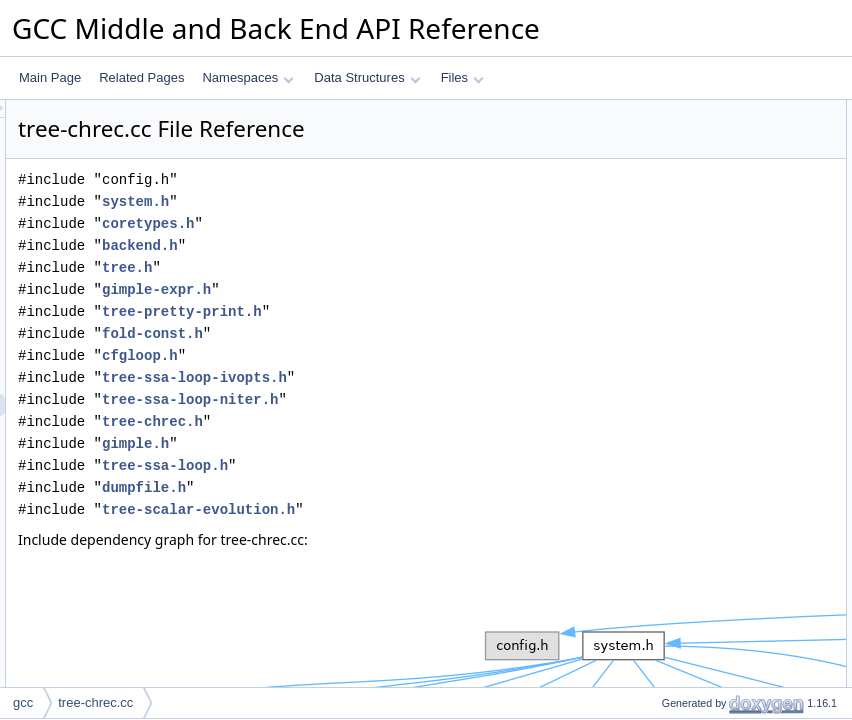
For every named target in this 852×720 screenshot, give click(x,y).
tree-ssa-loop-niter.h (440, 399)
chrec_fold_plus (687, 221)
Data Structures (367, 77)
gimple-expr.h (406, 289)
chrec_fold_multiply (696, 265)
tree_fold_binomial (694, 287)
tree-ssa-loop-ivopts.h (444, 377)
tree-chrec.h (402, 421)
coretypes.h (398, 223)
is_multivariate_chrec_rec (713, 551)
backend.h (390, 245)
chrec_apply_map (692, 353)
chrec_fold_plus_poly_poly (715, 133)
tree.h (377, 267)
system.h (385, 201)
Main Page (50, 77)
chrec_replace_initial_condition (727, 375)
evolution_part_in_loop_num (720, 463)
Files (462, 77)
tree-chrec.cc (95, 702)
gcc (23, 702)
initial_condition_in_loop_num (723, 485)
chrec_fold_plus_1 (693, 199)
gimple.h (385, 443)
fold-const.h (402, 333)
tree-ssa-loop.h (415, 465)
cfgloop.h (390, 355)
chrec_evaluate (685, 309)
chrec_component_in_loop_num (730, 441)
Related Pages (141, 77)
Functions (655, 111)
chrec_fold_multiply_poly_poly (725, 155)
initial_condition (686, 397)
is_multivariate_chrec (701, 573)
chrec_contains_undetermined (725, 683)
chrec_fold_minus (692, 243)
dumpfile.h (394, 487)
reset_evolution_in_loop (708, 507)
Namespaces (247, 77)
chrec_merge (680, 529)
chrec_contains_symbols (710, 595)
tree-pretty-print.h (432, 311)
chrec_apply (677, 331)
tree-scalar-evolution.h (448, 509)
